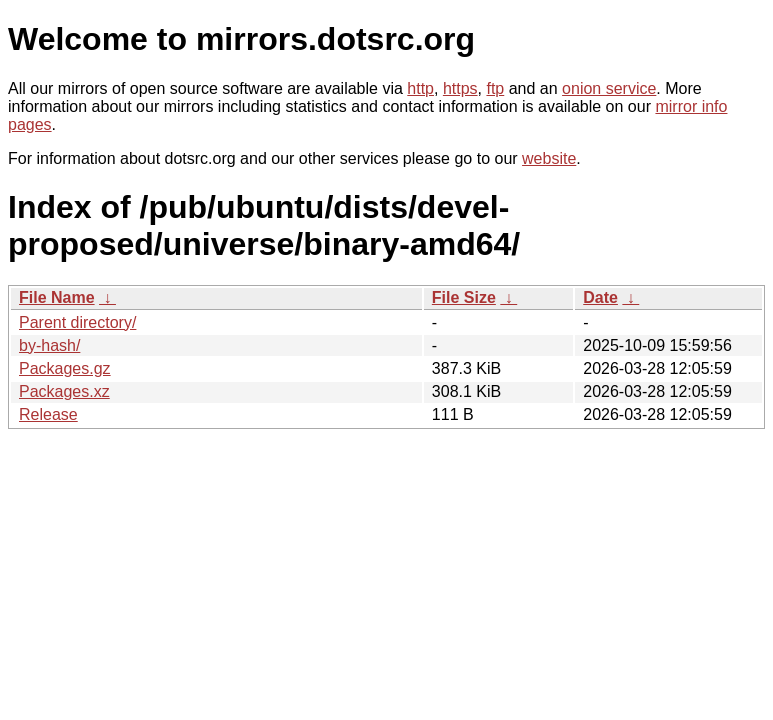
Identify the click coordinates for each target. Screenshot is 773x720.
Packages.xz (64, 391)
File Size (464, 297)
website (549, 158)
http (420, 88)
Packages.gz (65, 368)
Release (48, 414)
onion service (609, 88)
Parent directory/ (77, 322)
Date (600, 297)
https (460, 88)
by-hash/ (49, 345)
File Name (57, 297)
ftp (495, 88)
